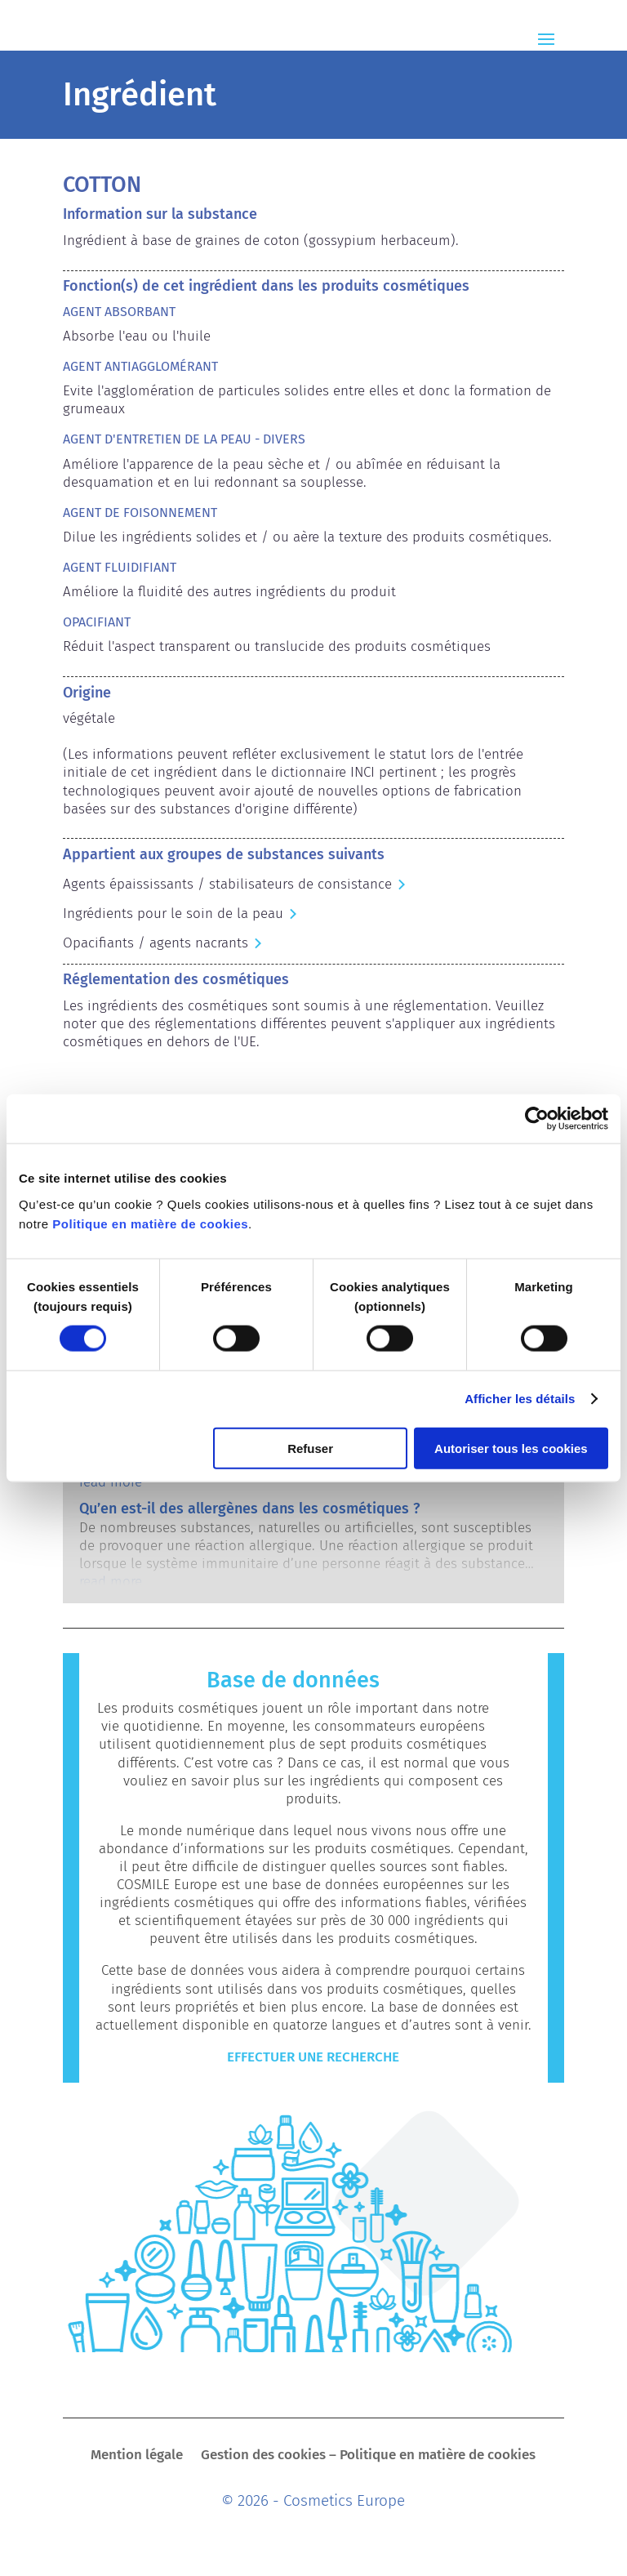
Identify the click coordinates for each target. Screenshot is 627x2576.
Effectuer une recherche (313, 2057)
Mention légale (137, 2456)
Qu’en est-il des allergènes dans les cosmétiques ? (249, 1509)
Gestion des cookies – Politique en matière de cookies (368, 2456)
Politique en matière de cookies (150, 1223)
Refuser (310, 1448)
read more (110, 1482)
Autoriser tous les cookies (511, 1448)
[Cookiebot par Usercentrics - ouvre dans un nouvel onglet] (536, 1119)
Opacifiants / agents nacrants (155, 943)
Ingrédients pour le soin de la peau (173, 913)
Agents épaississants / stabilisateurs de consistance (227, 884)
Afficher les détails (520, 1399)
